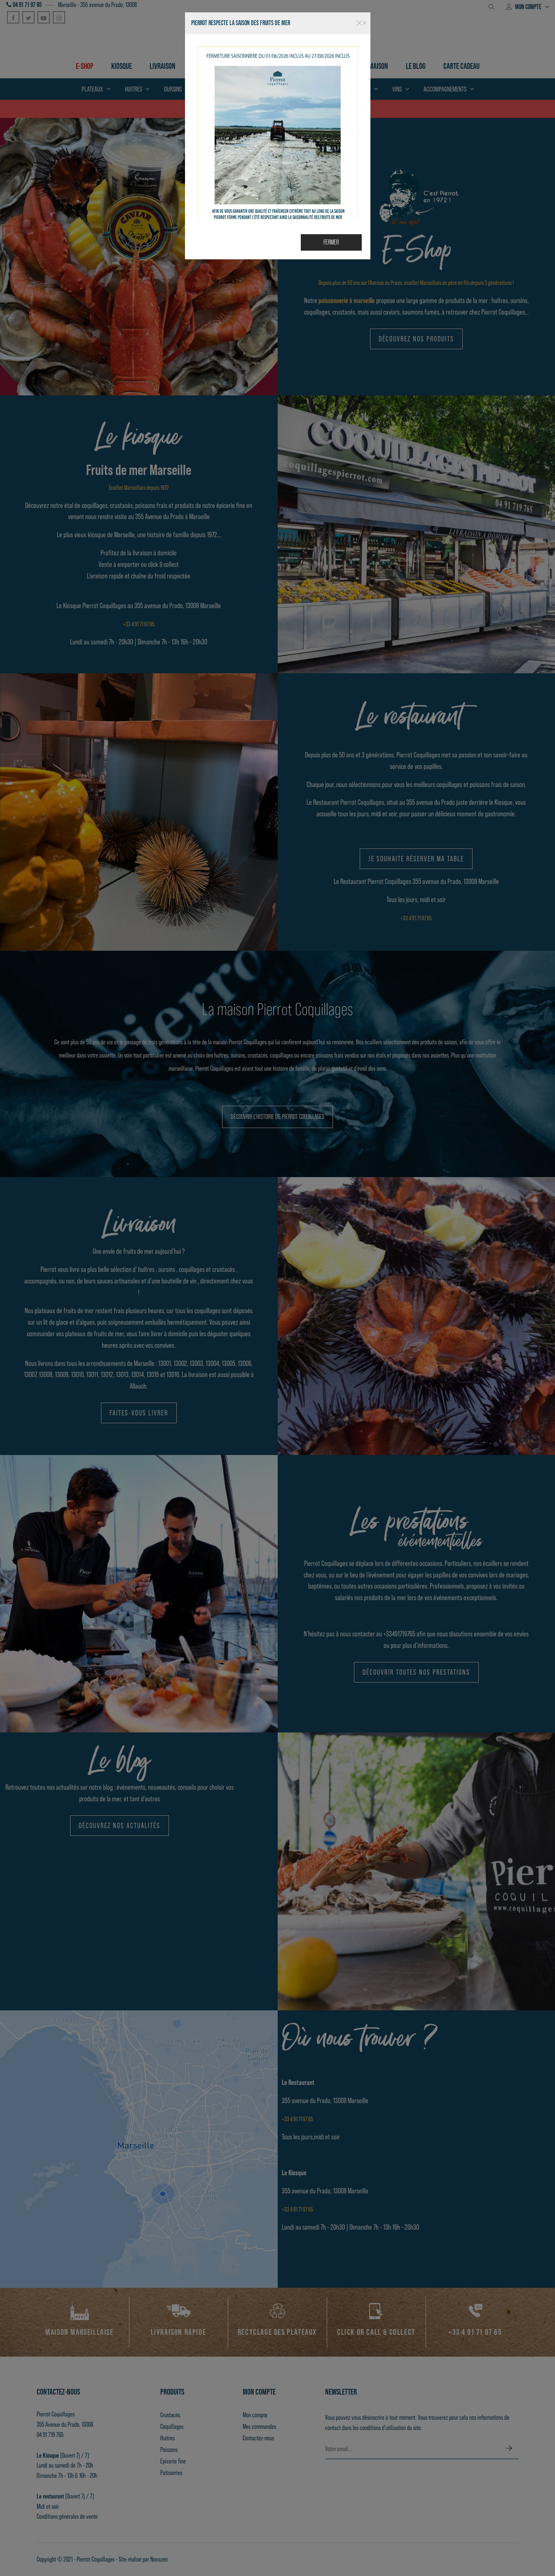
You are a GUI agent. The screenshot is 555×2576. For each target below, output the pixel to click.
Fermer (330, 242)
